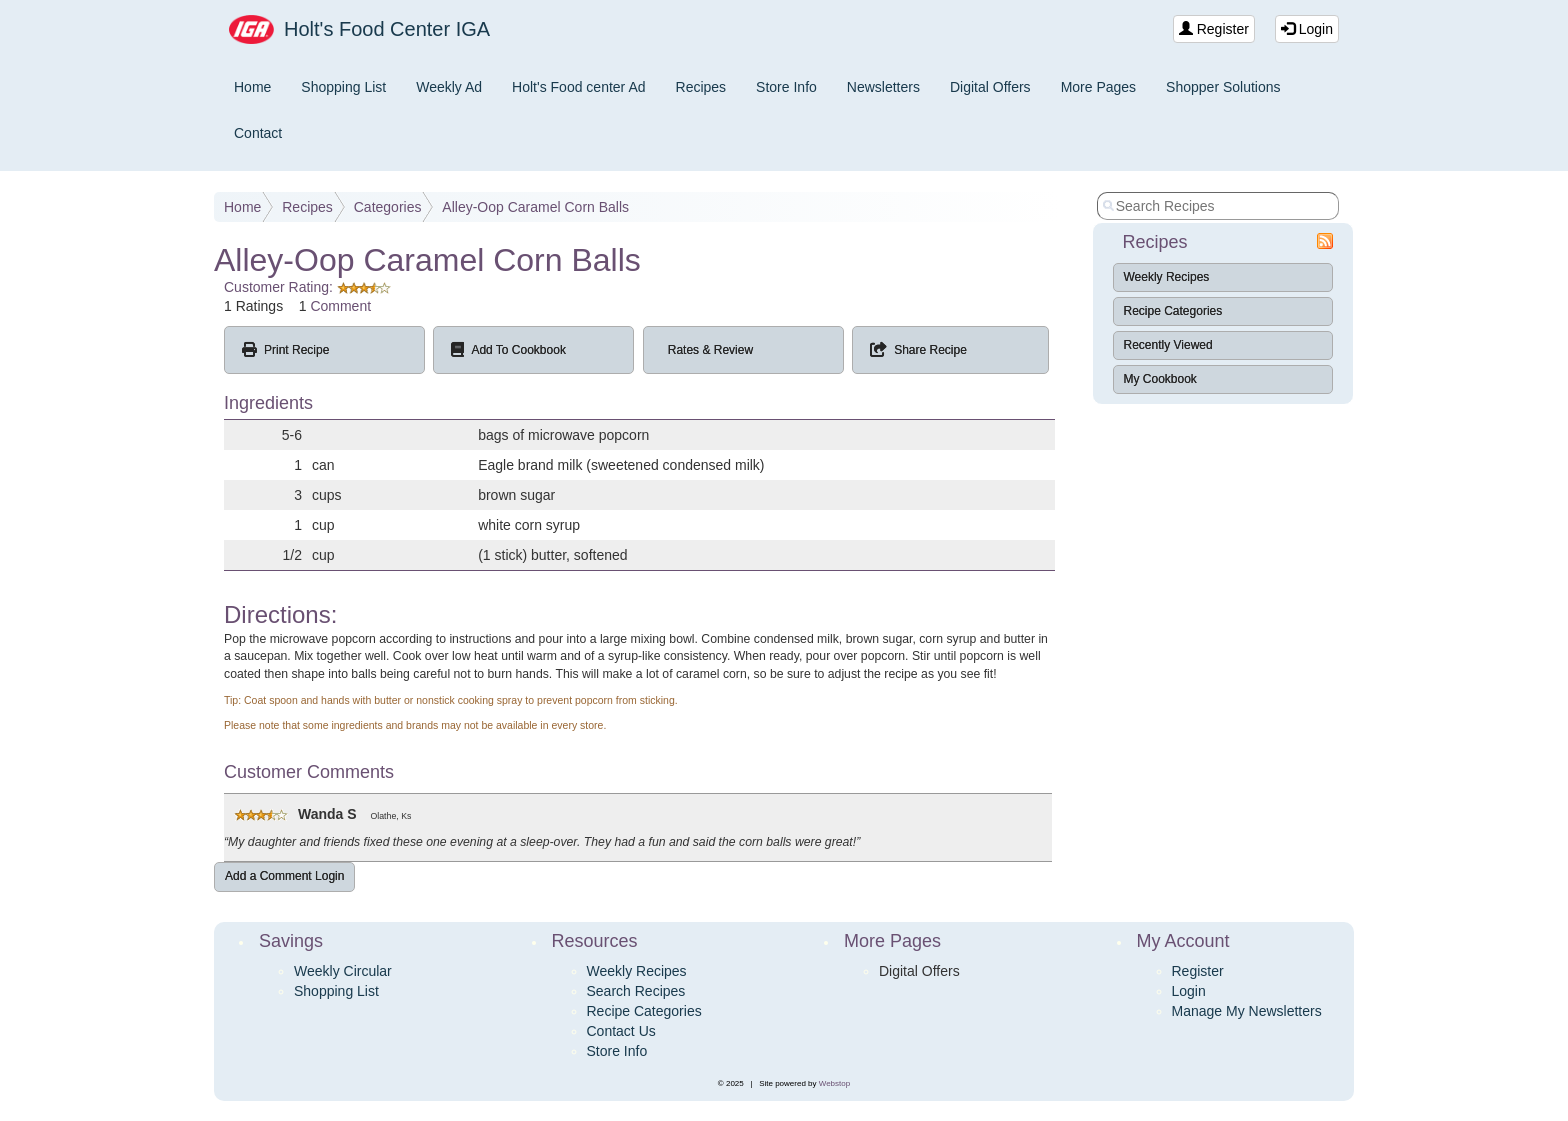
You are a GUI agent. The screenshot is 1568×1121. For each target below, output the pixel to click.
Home (252, 87)
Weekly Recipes (1167, 277)
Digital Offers (990, 87)
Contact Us (621, 1031)
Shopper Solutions (1223, 87)
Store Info (786, 87)
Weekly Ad (449, 87)
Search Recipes (636, 991)
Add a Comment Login (284, 876)
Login (1307, 29)
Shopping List (343, 87)
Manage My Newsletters (1247, 1011)
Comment (340, 306)
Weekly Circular (343, 971)
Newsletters (883, 87)
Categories (388, 207)
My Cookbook (1160, 379)
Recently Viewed (1168, 345)
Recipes (701, 87)
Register (1214, 29)
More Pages (1098, 87)
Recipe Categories (1173, 311)
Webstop (834, 1083)
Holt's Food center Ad (578, 87)
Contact (258, 133)
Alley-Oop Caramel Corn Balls (535, 207)
